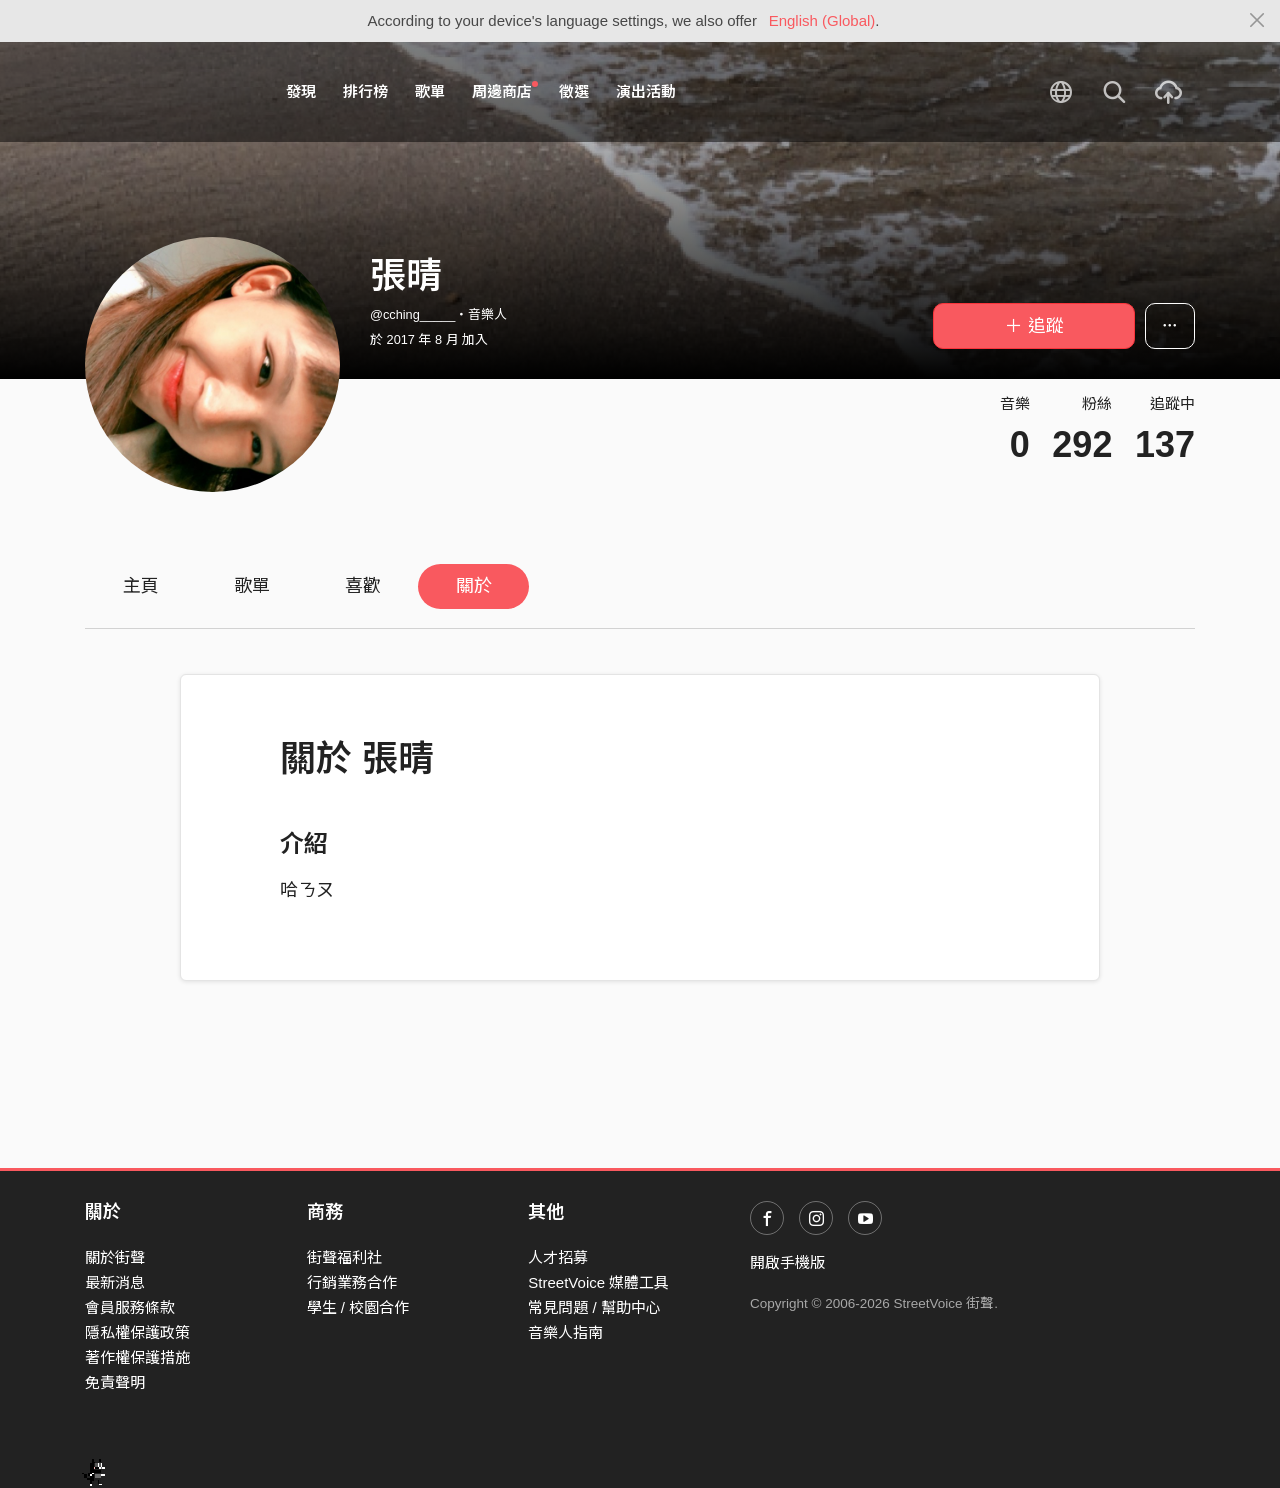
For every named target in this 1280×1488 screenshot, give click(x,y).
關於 (474, 586)
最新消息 (115, 1282)
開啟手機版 (787, 1262)
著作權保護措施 (137, 1357)
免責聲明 (115, 1382)
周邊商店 (505, 91)
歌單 (430, 91)
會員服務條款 (130, 1307)
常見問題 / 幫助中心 (594, 1307)
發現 (301, 91)
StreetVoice (167, 92)
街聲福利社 (344, 1257)
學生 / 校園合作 (358, 1307)
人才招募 (558, 1257)
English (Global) (822, 20)
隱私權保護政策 (137, 1332)
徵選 (574, 91)
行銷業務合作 (352, 1282)
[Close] (1257, 21)
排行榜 (365, 91)
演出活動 (646, 91)
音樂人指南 (565, 1332)
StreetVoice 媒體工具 (598, 1282)
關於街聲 (115, 1257)
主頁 (141, 586)
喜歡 (363, 586)
